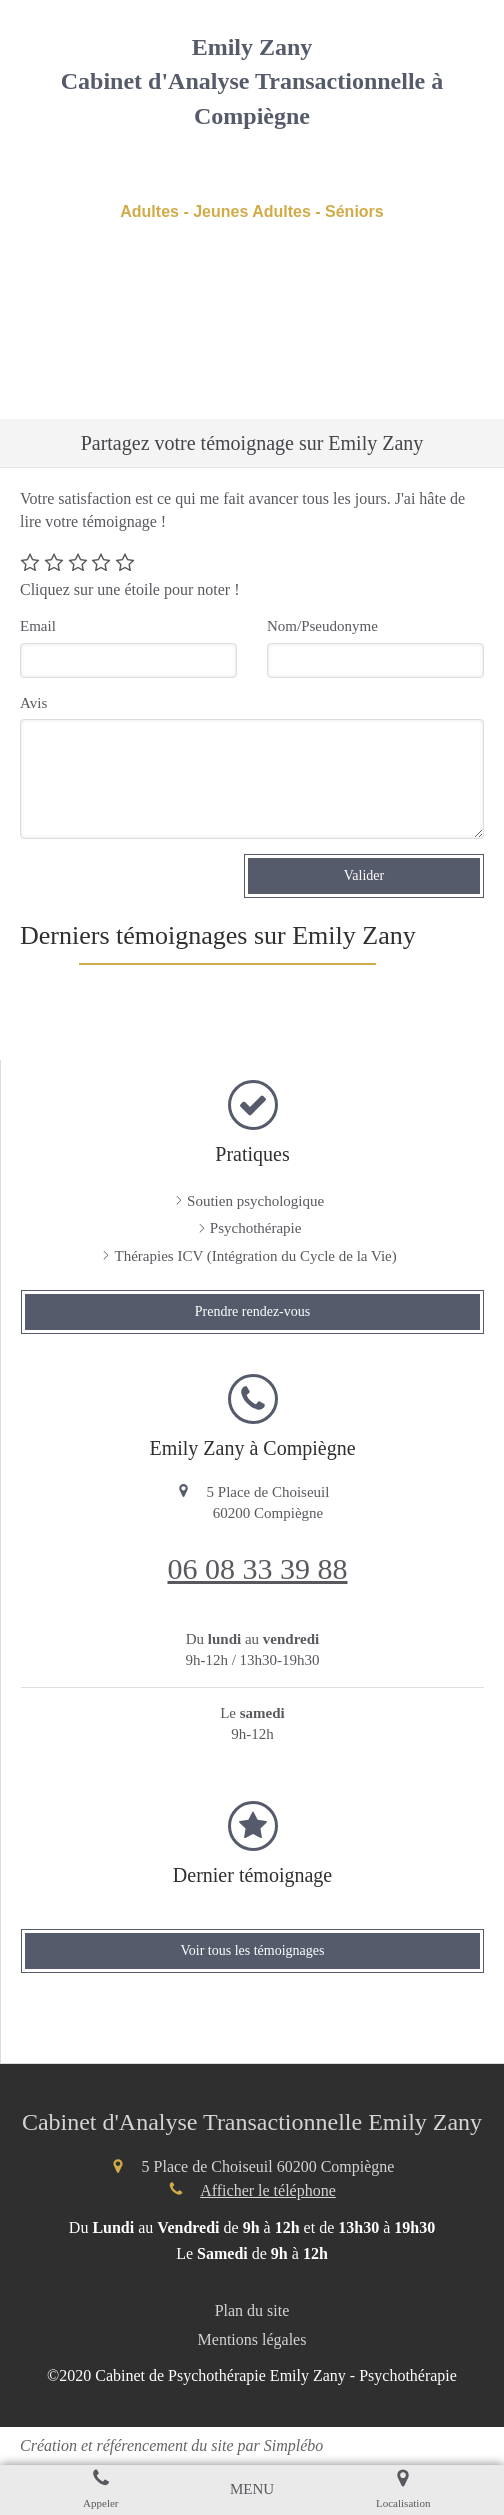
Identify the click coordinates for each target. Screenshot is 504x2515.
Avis (33, 703)
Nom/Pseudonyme (322, 626)
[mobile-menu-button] (252, 2489)
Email (38, 626)
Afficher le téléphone (268, 2190)
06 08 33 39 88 (258, 1568)
